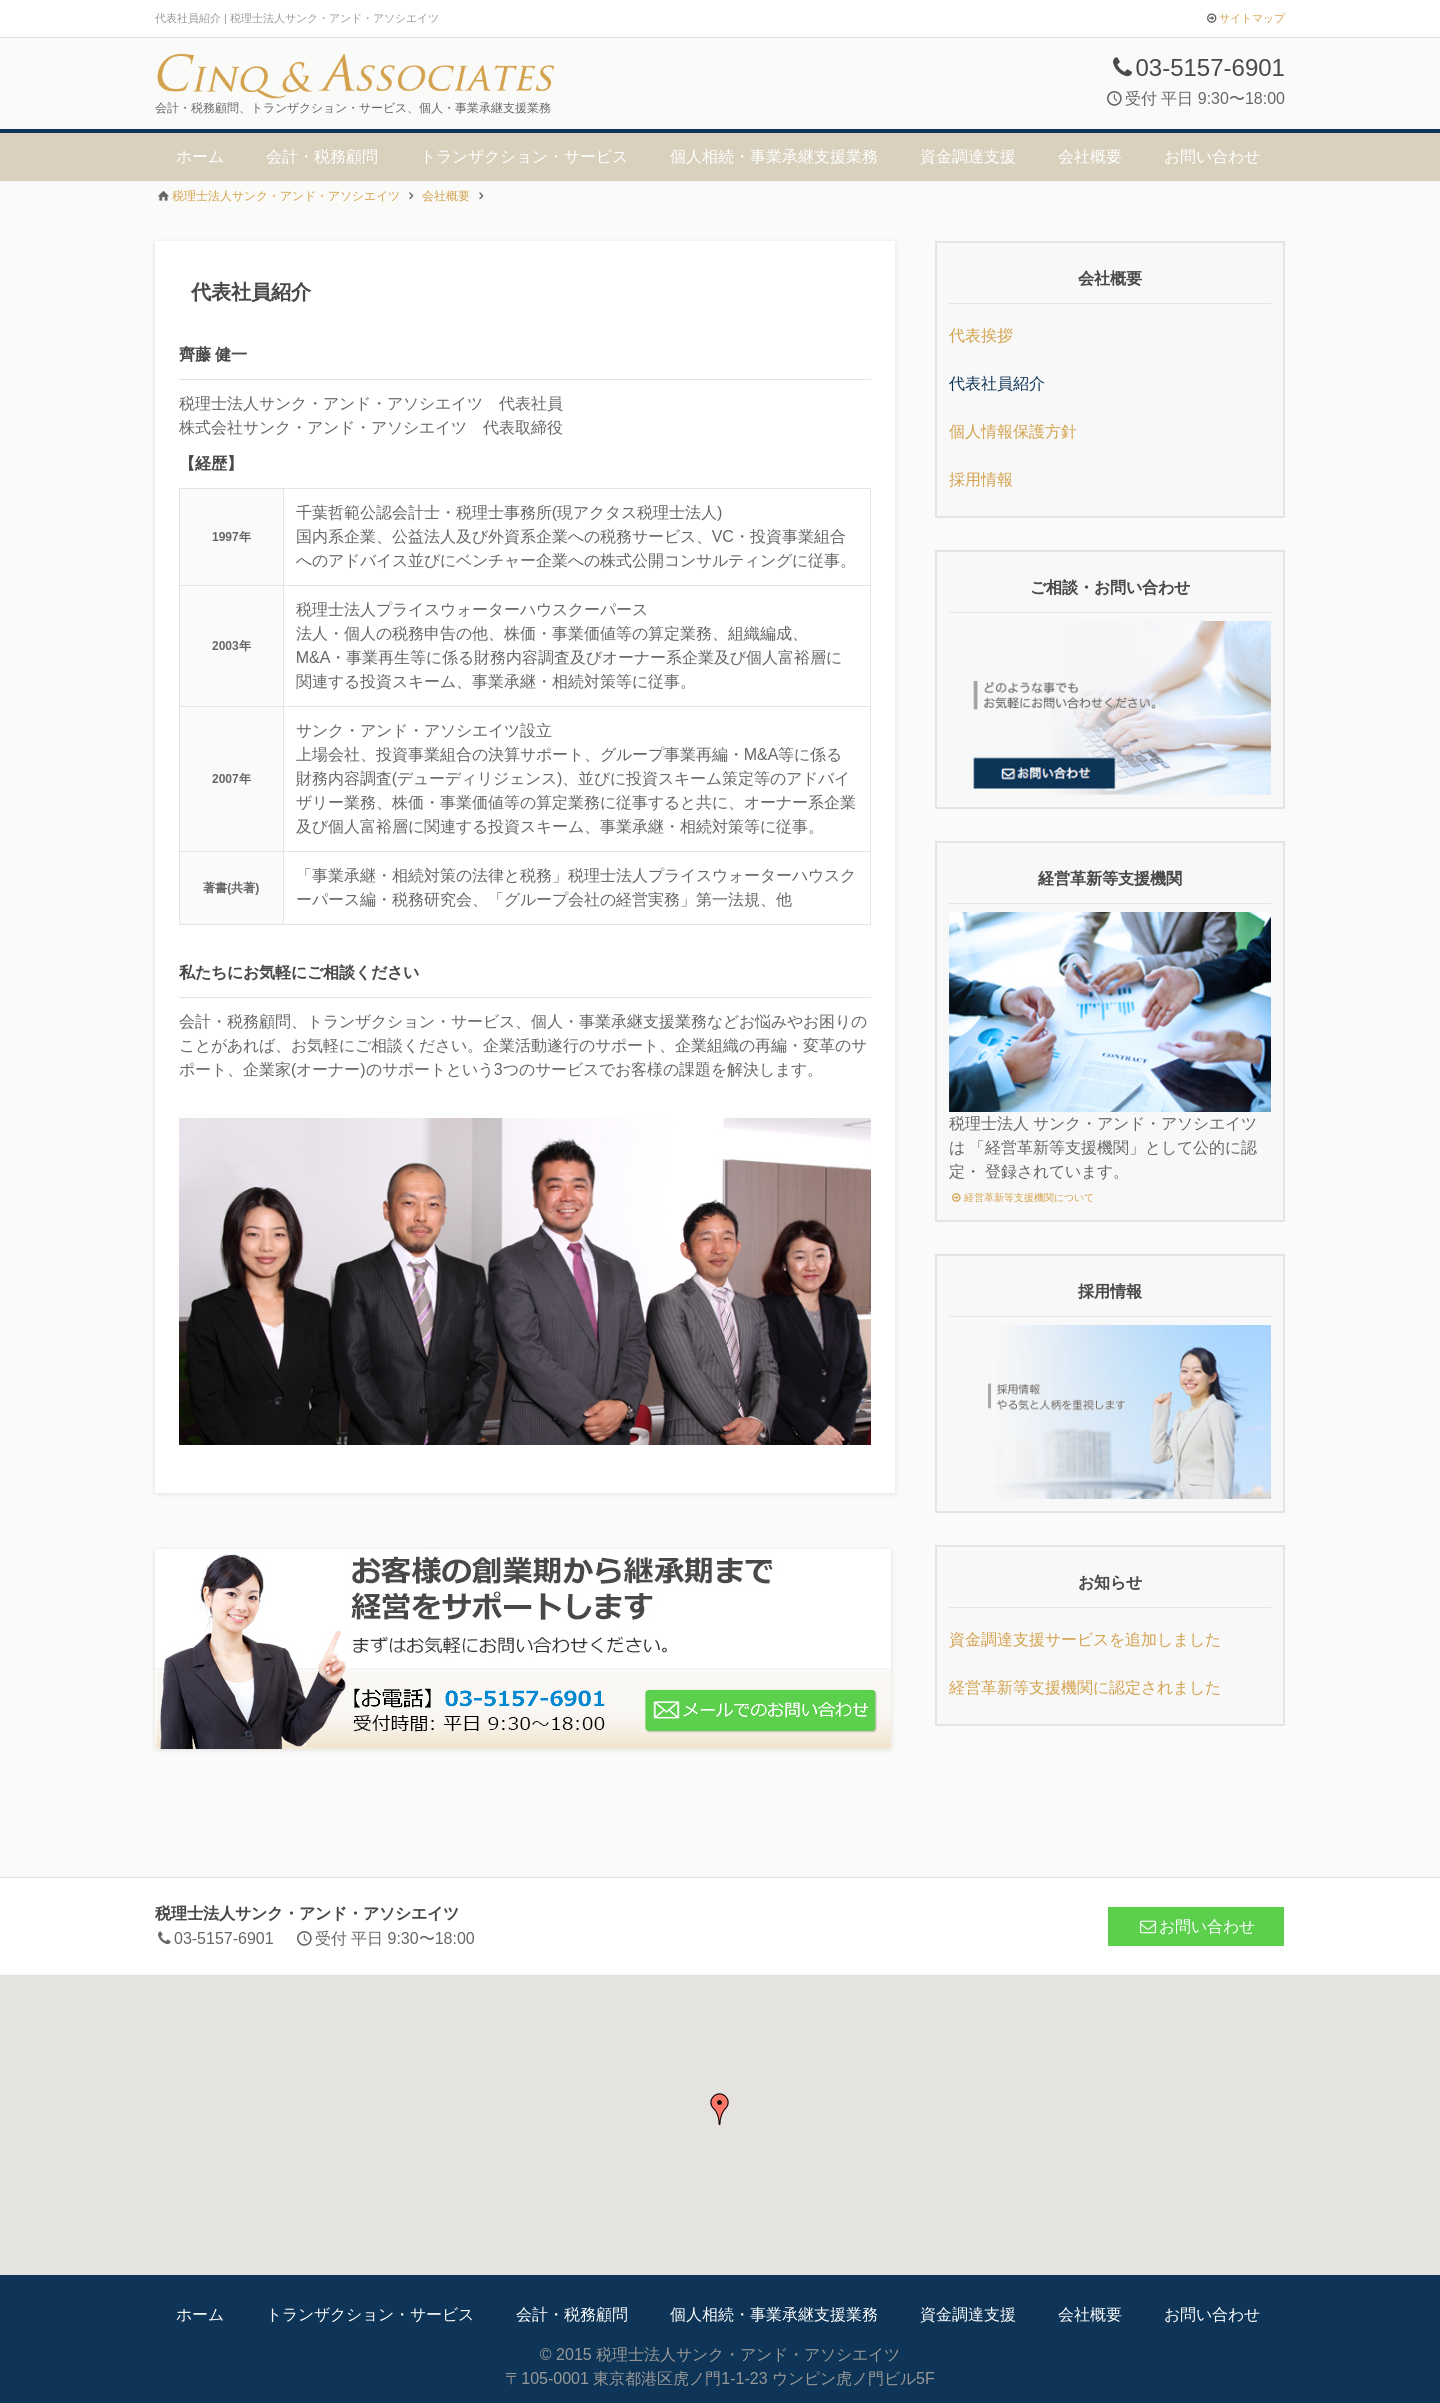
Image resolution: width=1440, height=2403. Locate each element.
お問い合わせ (1212, 156)
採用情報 (981, 479)
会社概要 (1090, 156)
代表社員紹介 (997, 383)
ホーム (200, 156)
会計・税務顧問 (322, 156)
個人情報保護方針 (1013, 431)
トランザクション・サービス (524, 156)
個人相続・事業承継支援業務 (774, 156)
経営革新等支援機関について (1021, 1197)
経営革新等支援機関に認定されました (1085, 1687)
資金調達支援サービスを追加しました (1085, 1639)
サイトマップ (1252, 18)
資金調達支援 (968, 156)
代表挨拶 (981, 335)
